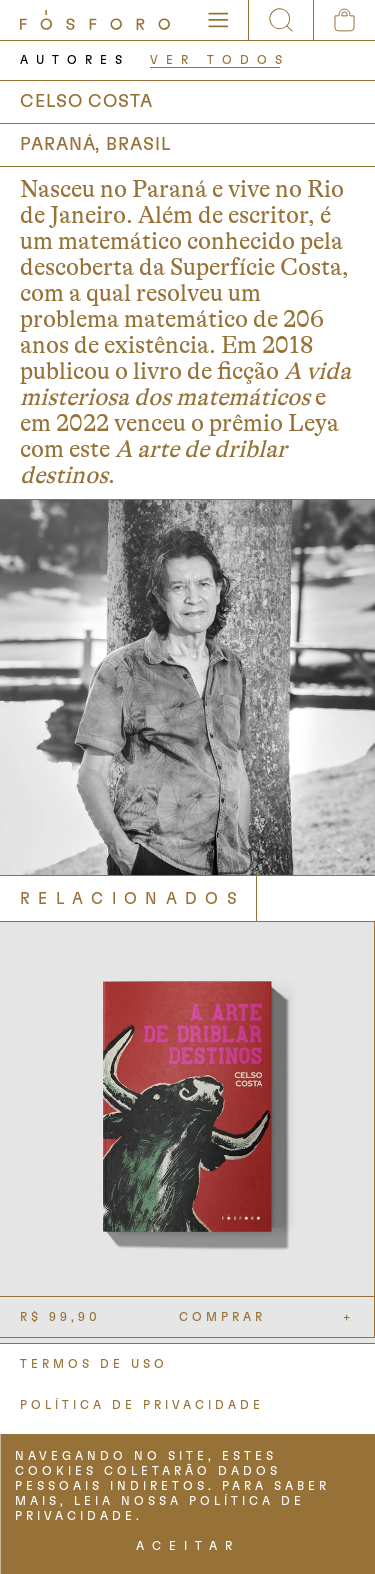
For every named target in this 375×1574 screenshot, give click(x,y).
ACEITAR (188, 1546)
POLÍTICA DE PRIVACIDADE (142, 1405)
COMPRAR (222, 1317)
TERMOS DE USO (94, 1364)
